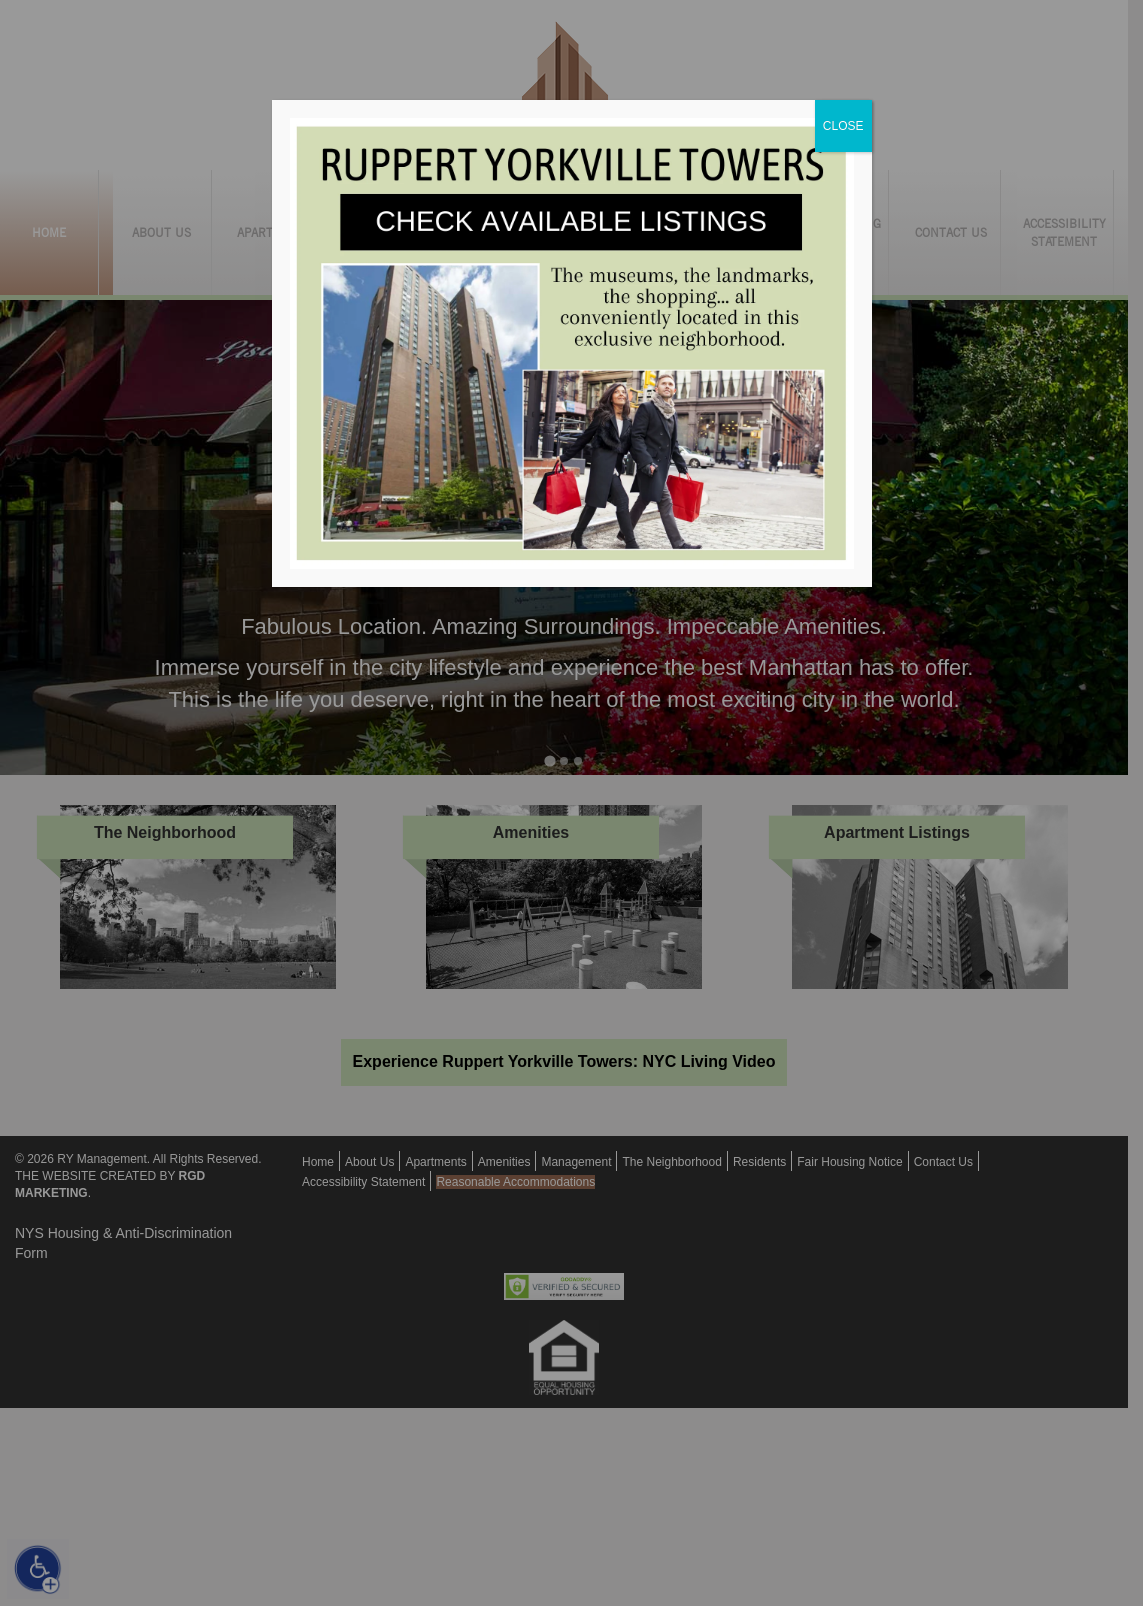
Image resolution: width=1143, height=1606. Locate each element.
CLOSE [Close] (843, 126)
